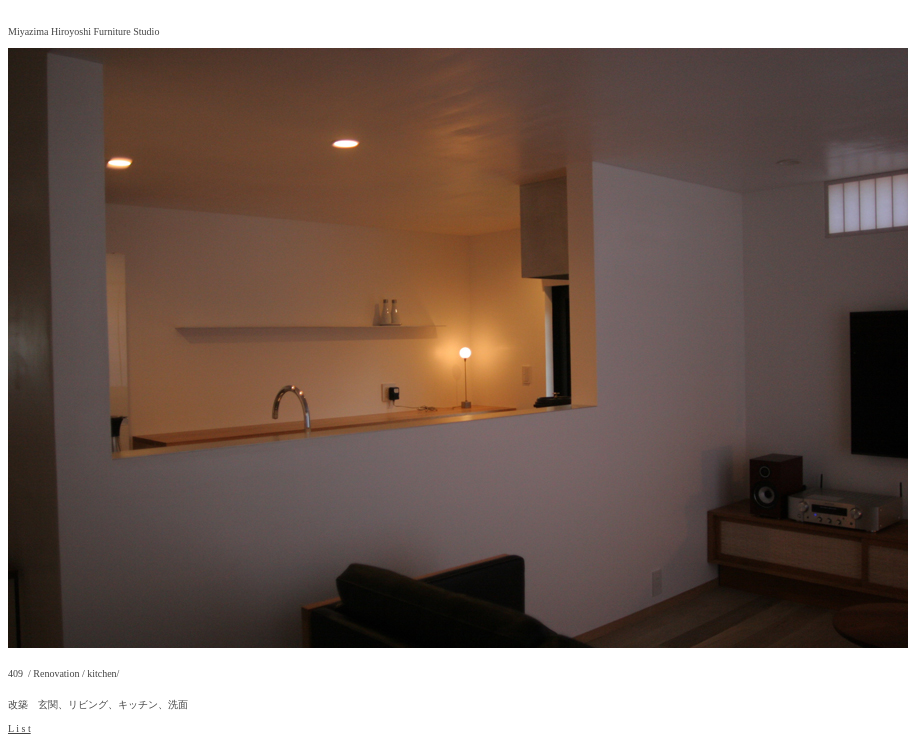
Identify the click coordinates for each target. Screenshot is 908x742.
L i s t (19, 728)
